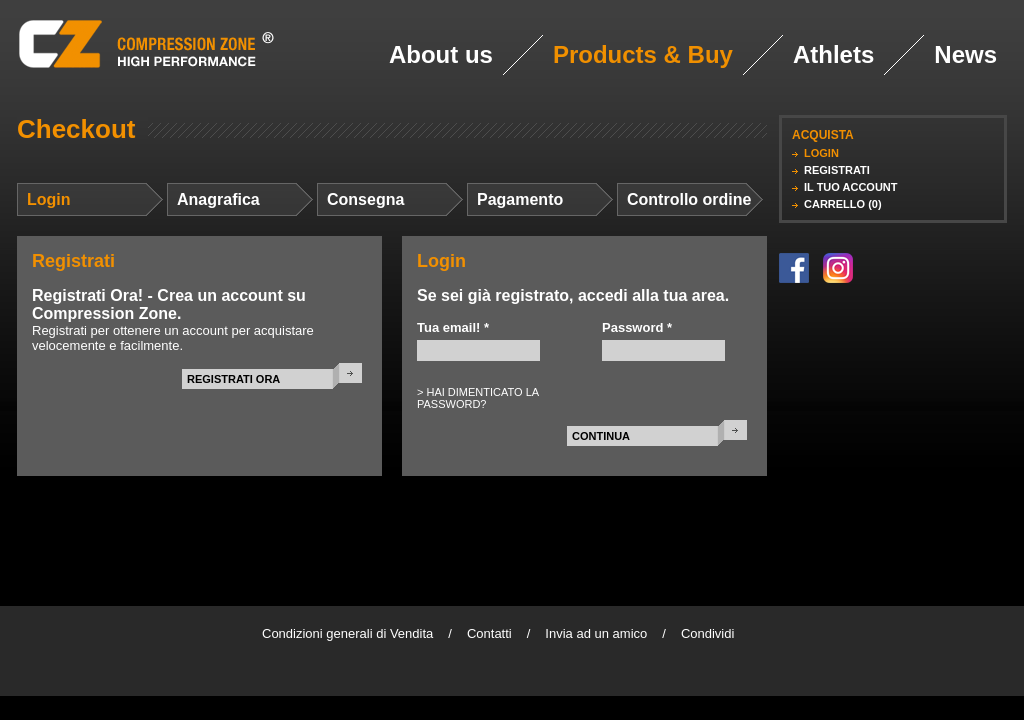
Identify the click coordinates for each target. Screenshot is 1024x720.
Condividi (707, 633)
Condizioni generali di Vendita (347, 633)
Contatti (489, 633)
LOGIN (821, 153)
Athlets (833, 54)
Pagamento (520, 199)
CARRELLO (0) (843, 204)
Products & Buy (643, 54)
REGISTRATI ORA (233, 379)
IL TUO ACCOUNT (851, 187)
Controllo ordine (689, 199)
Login (49, 199)
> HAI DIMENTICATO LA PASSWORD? (478, 398)
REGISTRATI (837, 170)
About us (441, 54)
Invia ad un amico (596, 633)
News (965, 54)
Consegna (365, 199)
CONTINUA (601, 436)
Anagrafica (218, 199)
